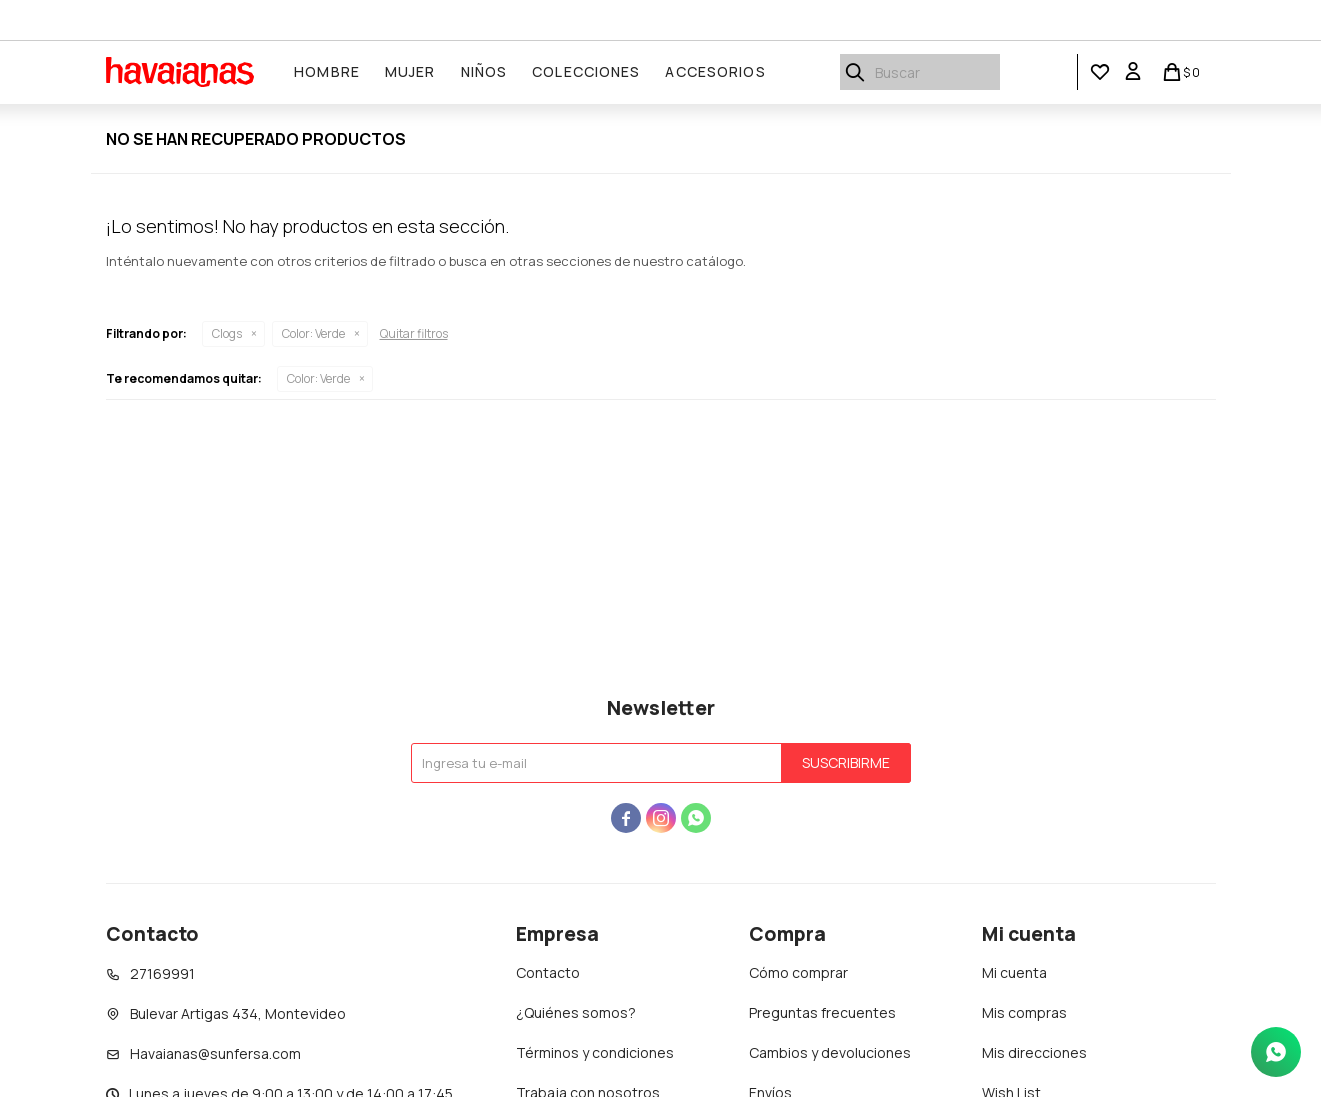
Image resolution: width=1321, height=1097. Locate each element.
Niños (484, 71)
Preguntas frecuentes (822, 1012)
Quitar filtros (414, 333)
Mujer (411, 71)
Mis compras (1024, 1012)
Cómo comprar (798, 972)
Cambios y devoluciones (830, 1052)
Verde (313, 333)
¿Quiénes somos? (576, 1012)
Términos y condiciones (595, 1052)
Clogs (227, 333)
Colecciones (587, 71)
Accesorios (716, 71)
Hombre (328, 71)
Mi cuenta (1014, 972)
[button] (1100, 72)
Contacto (548, 972)
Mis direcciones (1034, 1052)
